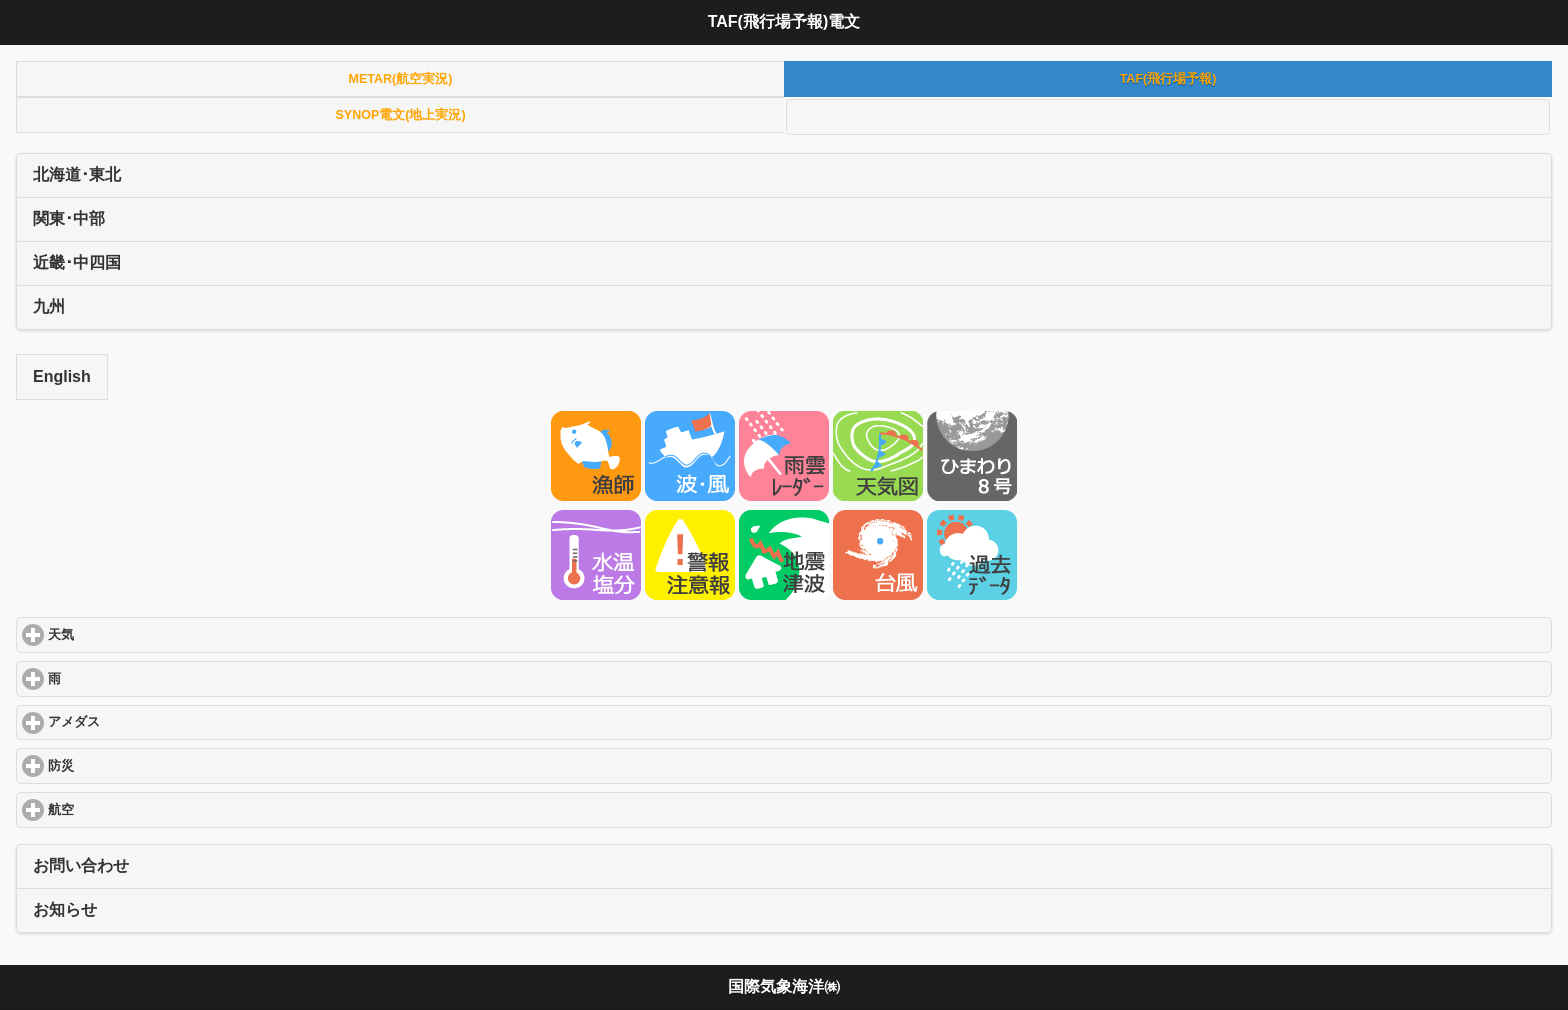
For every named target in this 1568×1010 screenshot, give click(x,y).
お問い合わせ (81, 865)
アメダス (147, 721)
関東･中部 (69, 218)
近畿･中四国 (77, 262)
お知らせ (65, 909)
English (62, 376)
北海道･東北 (77, 174)
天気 (134, 634)
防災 (134, 765)
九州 (49, 306)
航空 (134, 809)
